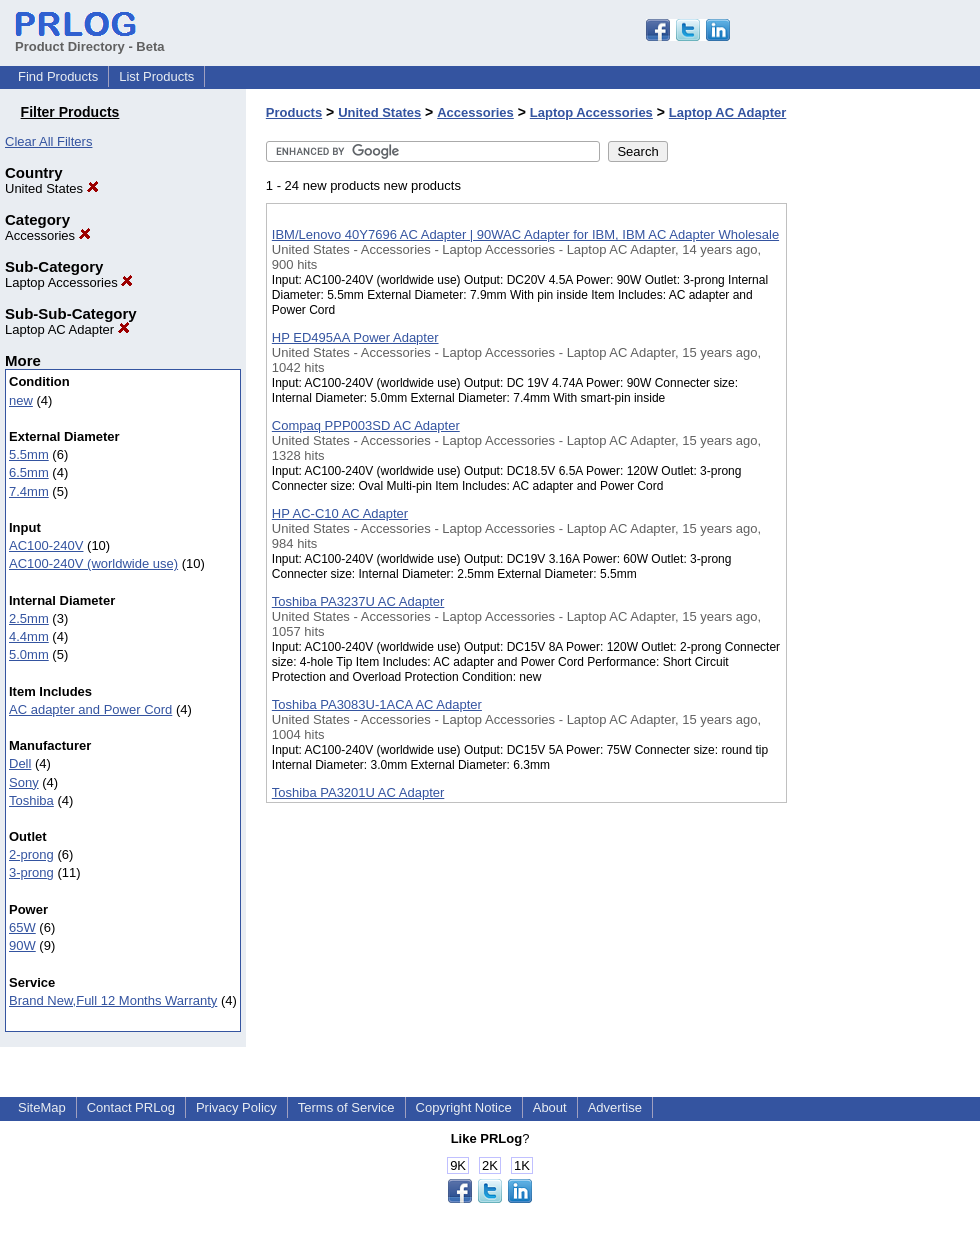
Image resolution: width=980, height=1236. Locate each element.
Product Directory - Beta (90, 39)
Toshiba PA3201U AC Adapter (358, 792)
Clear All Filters (48, 141)
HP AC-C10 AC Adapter (340, 513)
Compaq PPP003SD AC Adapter (366, 425)
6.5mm (29, 472)
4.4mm (29, 636)
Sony (24, 782)
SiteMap (42, 1107)
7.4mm (29, 491)
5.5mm (29, 454)
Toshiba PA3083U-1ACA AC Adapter (377, 704)
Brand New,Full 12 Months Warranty (113, 1000)
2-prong (31, 854)
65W (22, 927)
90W (22, 945)
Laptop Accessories (69, 282)
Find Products (58, 76)
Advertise (615, 1107)
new (21, 400)
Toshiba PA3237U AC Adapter (358, 601)
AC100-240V (46, 545)
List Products (156, 76)
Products (294, 112)
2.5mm (29, 618)
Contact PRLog (131, 1107)
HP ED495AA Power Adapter (355, 337)
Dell (20, 763)
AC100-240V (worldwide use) (93, 563)
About (550, 1107)
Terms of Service (346, 1107)
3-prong (31, 872)
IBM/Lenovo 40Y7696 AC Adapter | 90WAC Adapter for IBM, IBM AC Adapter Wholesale (525, 234)
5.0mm (29, 654)
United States (52, 188)
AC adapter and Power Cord (90, 709)
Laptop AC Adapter (67, 329)
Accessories (48, 235)
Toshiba (31, 800)
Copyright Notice (464, 1107)
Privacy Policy (236, 1107)
